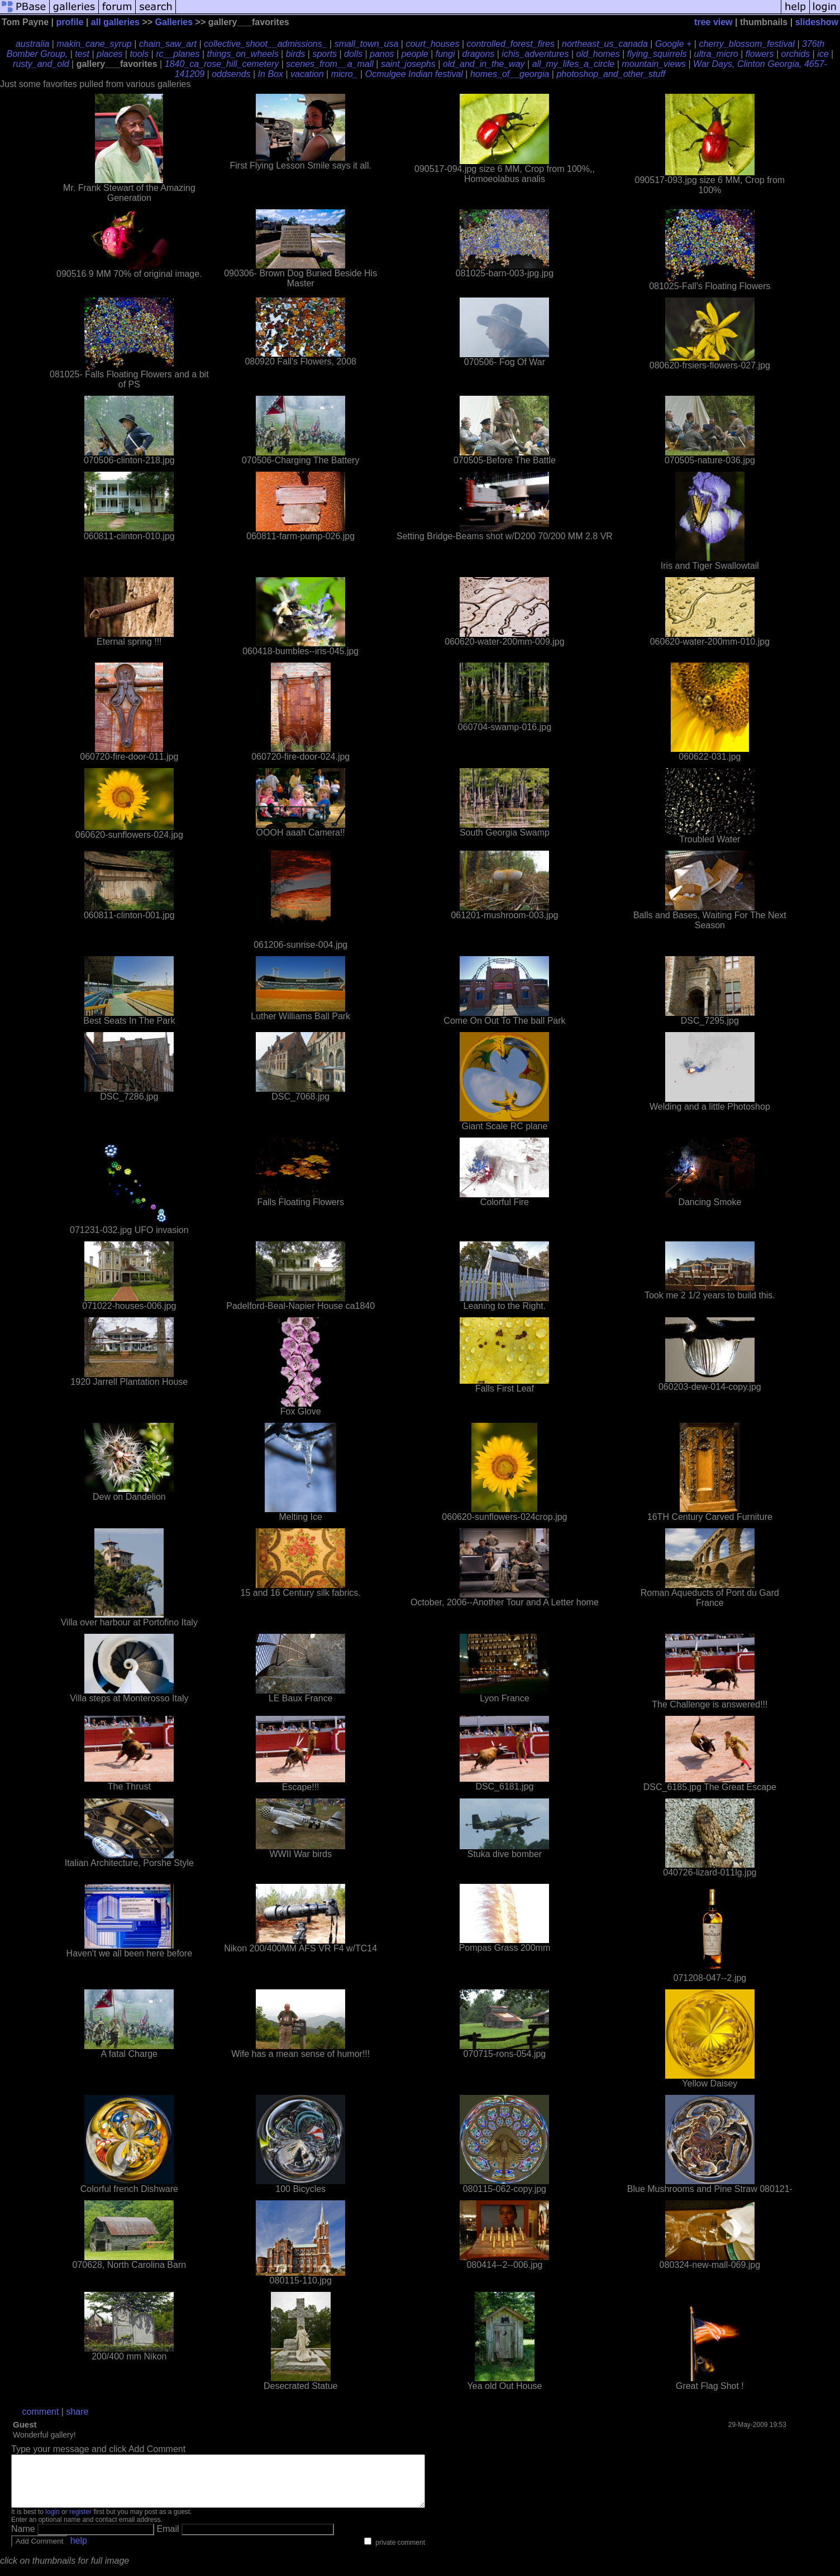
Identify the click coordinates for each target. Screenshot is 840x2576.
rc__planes (177, 54)
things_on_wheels (243, 54)
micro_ (344, 74)
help (78, 2550)
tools (139, 54)
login (52, 2522)
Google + (673, 44)
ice (822, 54)
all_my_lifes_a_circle (573, 64)
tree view (713, 22)
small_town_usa (367, 44)
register (80, 2522)
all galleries (115, 22)
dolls (353, 54)
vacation (307, 74)
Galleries (174, 22)
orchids (795, 54)
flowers (760, 54)
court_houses (432, 44)
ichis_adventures (535, 54)
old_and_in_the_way (484, 64)
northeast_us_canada (605, 44)
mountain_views (654, 64)
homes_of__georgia (509, 74)
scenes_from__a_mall (330, 64)
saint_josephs (408, 64)
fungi (445, 54)
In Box (270, 74)
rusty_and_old (41, 64)
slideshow (816, 22)
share (77, 2411)
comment (40, 2411)
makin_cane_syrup (93, 44)
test (82, 54)
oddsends (231, 74)
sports (324, 54)
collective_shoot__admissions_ (265, 44)
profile (70, 22)
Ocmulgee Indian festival (414, 74)
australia (32, 44)
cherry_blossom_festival (747, 44)
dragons (478, 54)
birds (296, 54)
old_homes (597, 54)
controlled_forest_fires (511, 44)
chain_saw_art (168, 44)
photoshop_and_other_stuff (610, 74)
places (109, 54)
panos (382, 54)
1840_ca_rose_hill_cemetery (222, 64)
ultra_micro (716, 54)
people (415, 54)
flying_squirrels (657, 54)
